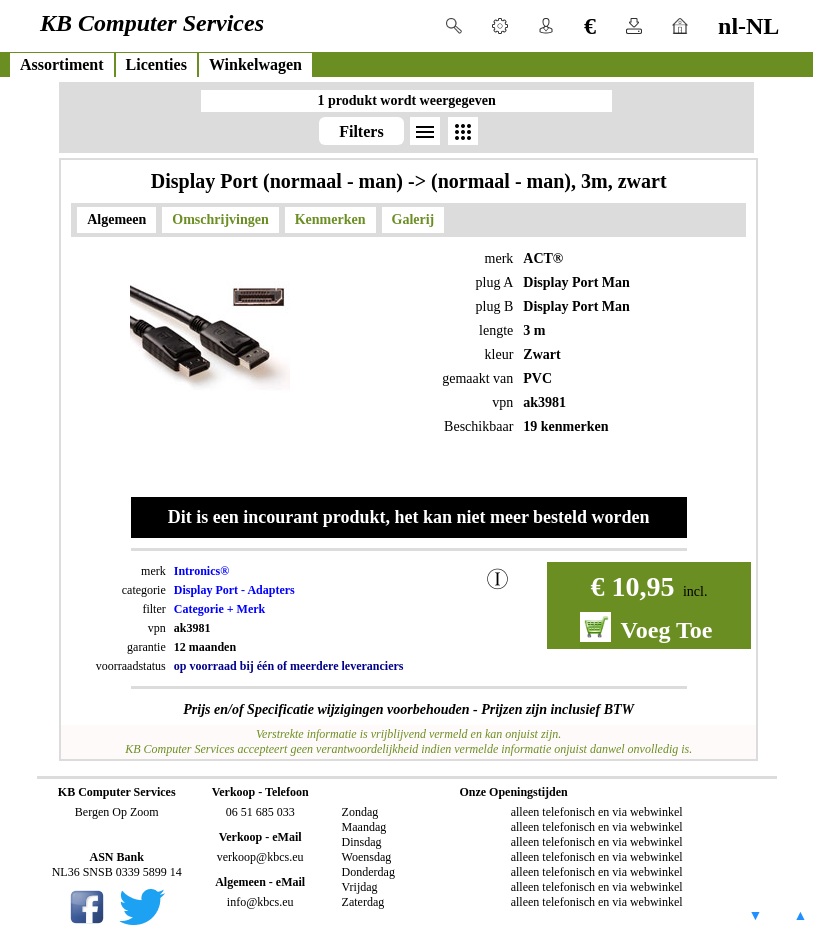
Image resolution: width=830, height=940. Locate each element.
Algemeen (116, 219)
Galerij (413, 219)
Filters (361, 131)
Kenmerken (330, 219)
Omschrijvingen (220, 219)
